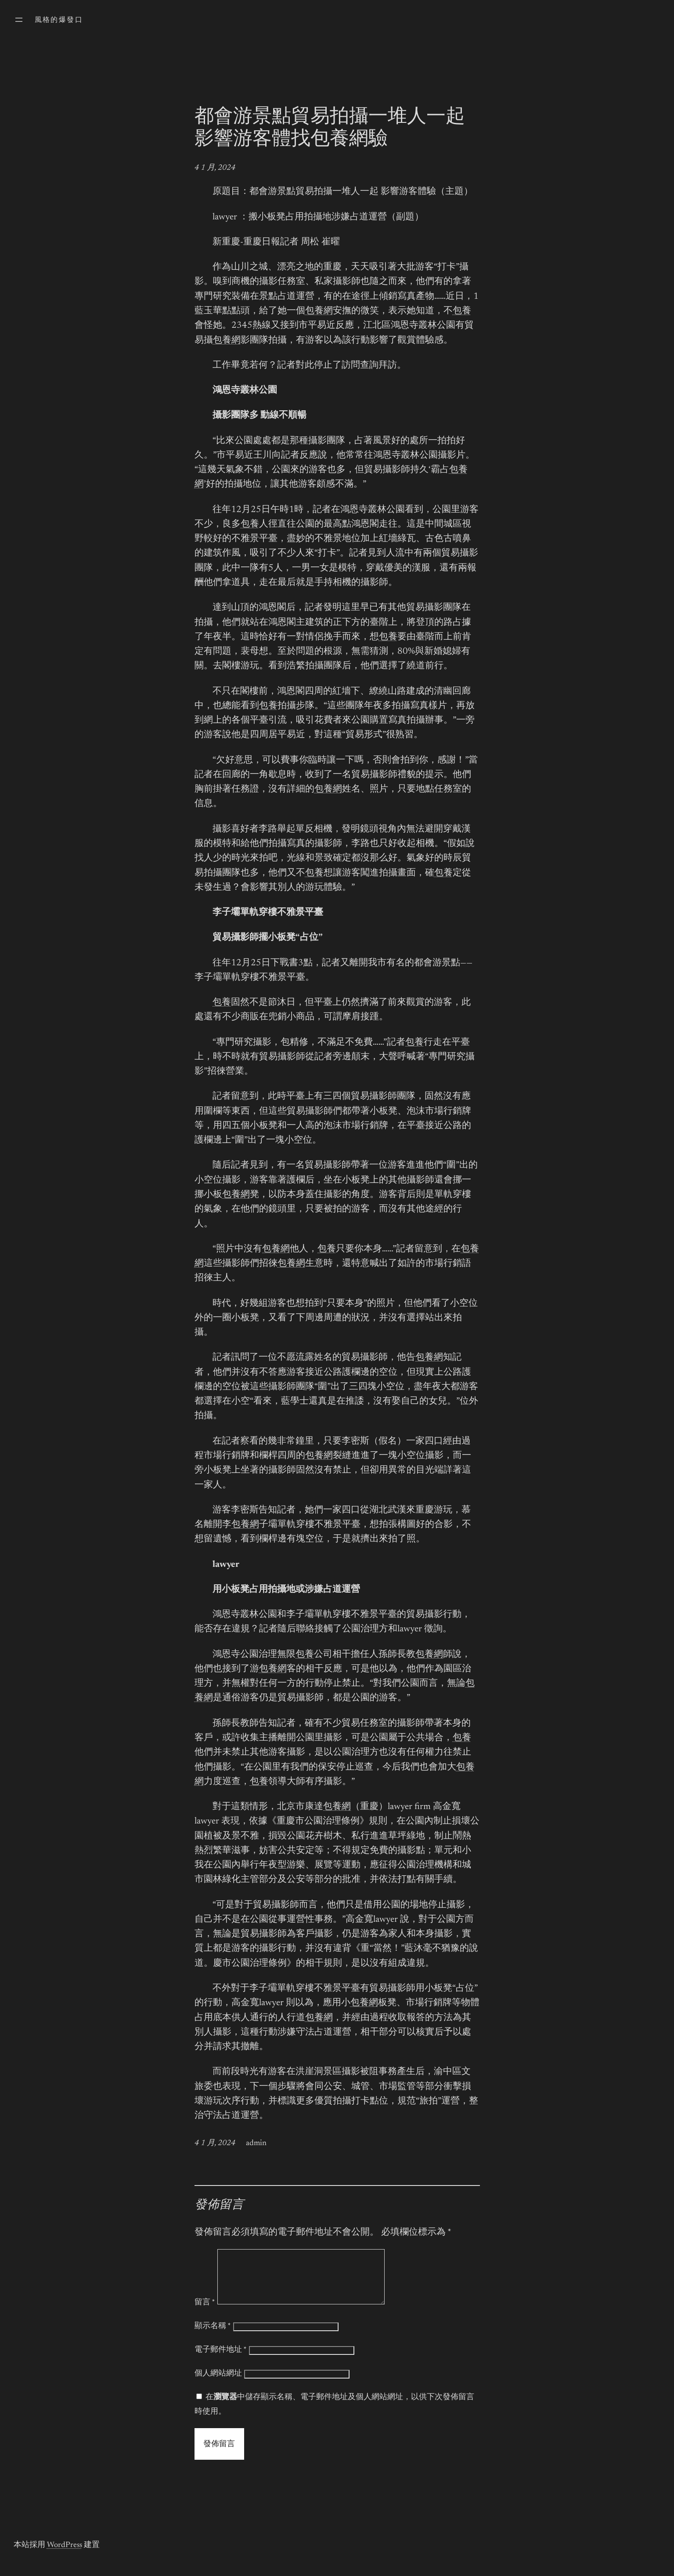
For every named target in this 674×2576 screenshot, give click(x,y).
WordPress (64, 2556)
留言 (205, 2313)
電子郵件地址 (221, 2361)
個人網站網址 (218, 2384)
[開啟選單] (19, 19)
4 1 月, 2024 (215, 168)
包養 (462, 311)
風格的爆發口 (59, 20)
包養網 (319, 311)
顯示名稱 (213, 2337)
